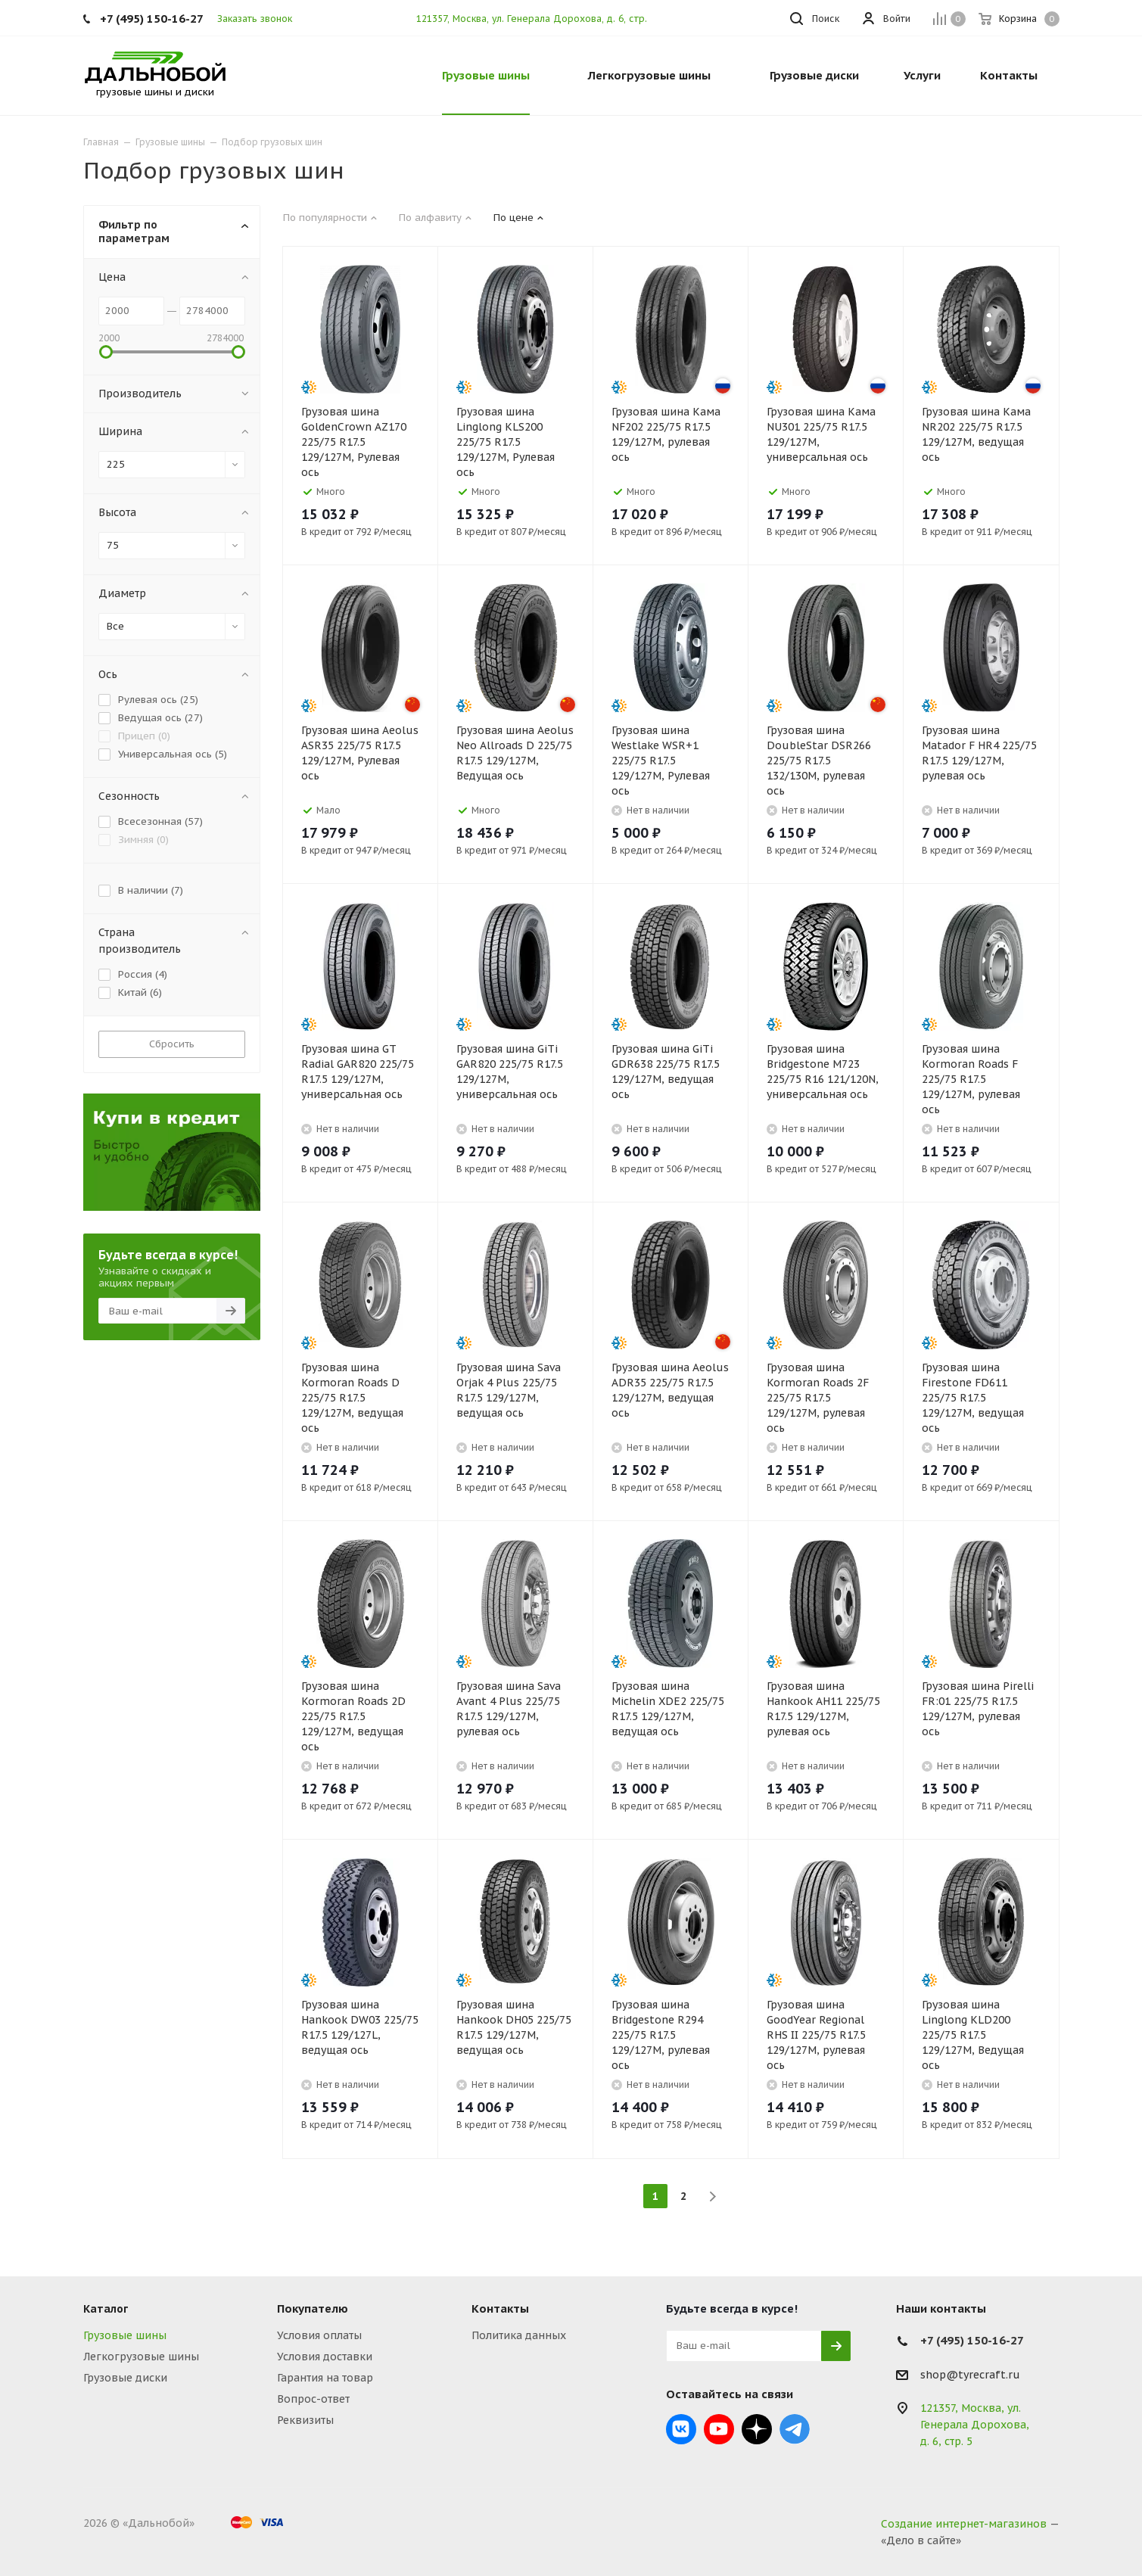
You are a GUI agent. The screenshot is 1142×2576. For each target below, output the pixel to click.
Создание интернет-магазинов (964, 2524)
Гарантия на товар (325, 2378)
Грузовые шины (124, 2335)
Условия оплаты (319, 2335)
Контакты (500, 2308)
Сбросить (171, 1044)
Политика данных (518, 2335)
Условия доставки (324, 2356)
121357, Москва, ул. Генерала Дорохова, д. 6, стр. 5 (535, 18)
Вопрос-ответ (313, 2399)
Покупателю (312, 2308)
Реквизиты (305, 2420)
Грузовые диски (125, 2378)
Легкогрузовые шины (141, 2356)
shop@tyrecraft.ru (970, 2375)
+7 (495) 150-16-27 (152, 18)
